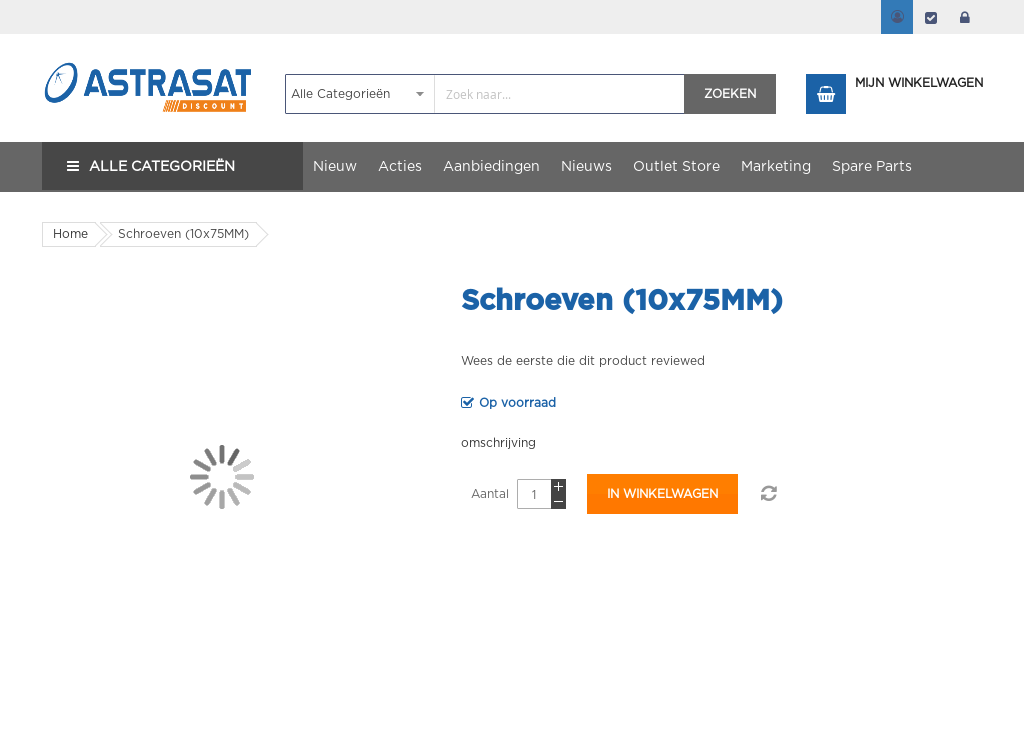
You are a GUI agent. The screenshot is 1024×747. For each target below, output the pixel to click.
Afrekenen (931, 17)
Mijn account (897, 17)
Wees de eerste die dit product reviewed (583, 361)
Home (70, 234)
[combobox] (485, 94)
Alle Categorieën (162, 167)
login (965, 17)
